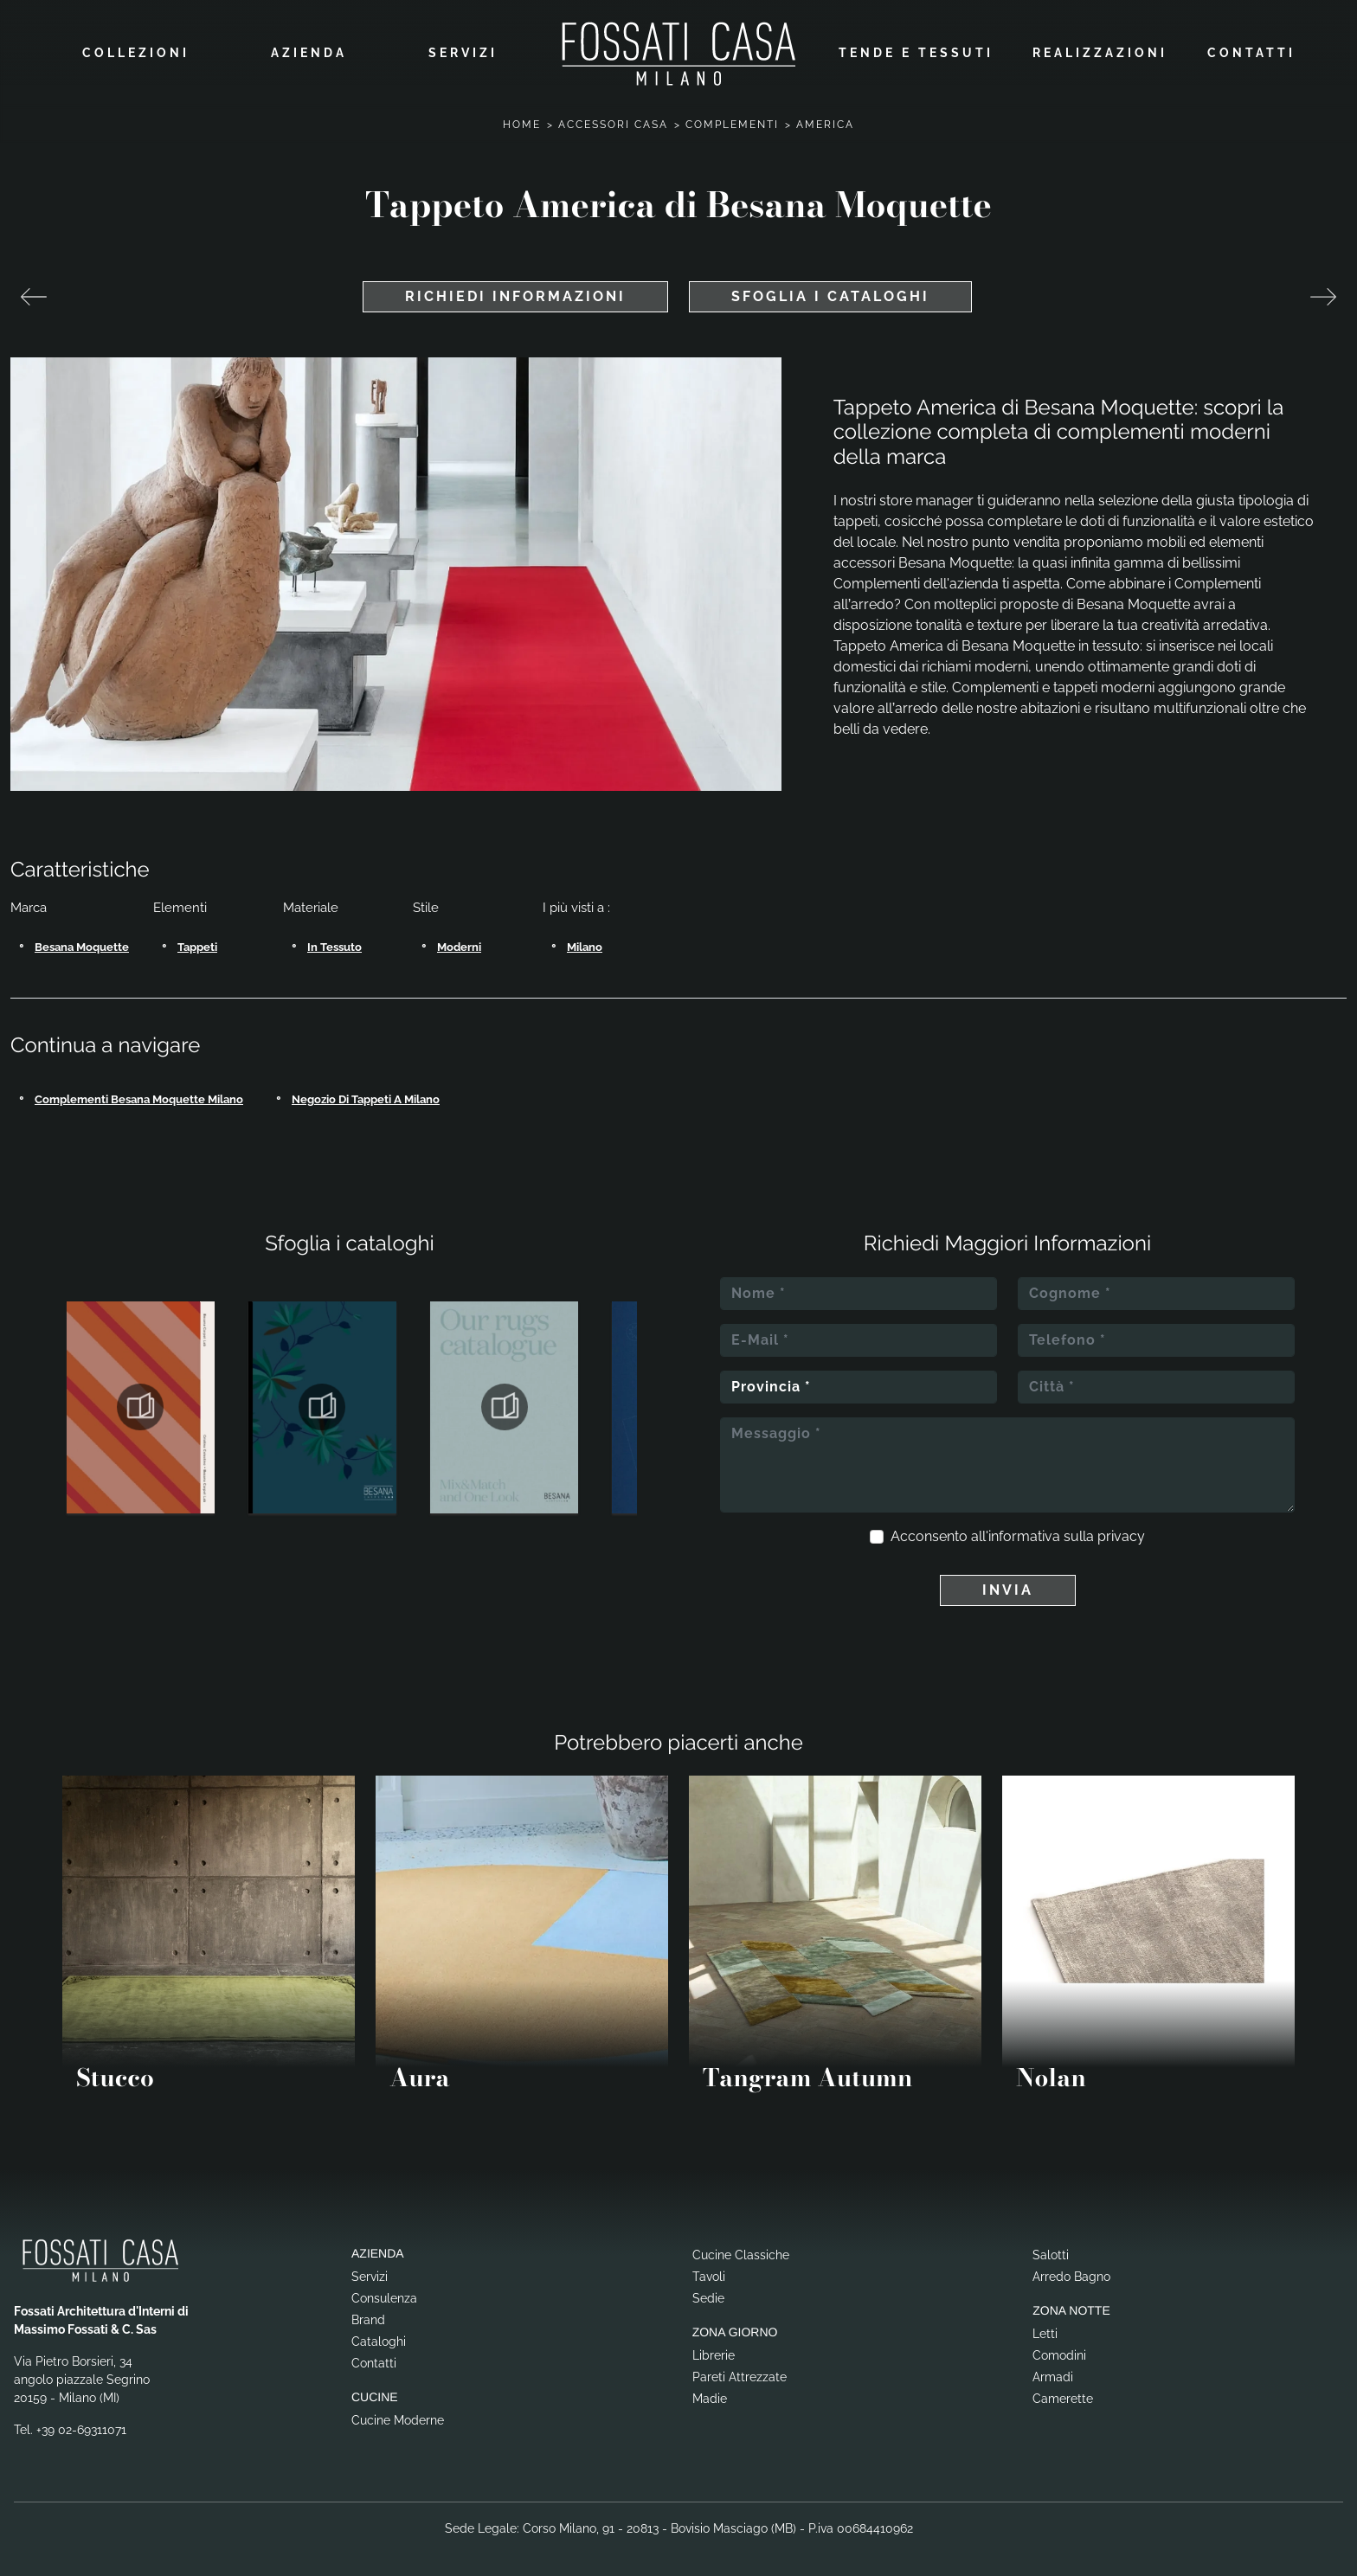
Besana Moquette (82, 940)
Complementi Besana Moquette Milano (139, 1092)
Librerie (713, 2348)
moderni (459, 940)
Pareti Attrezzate (739, 2370)
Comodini (1059, 2348)
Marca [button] (28, 901)
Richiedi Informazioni (515, 289)
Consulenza (384, 2291)
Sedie (708, 2291)
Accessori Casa (613, 118)
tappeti (197, 940)
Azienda (309, 49)
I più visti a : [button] (576, 901)
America (825, 118)
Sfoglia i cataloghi (830, 289)
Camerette (1062, 2392)
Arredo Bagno (1071, 2270)
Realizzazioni (1099, 49)
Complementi (732, 118)
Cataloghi (378, 2335)
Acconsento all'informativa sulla (1018, 1529)
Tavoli (708, 2270)
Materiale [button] (310, 901)
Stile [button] (426, 901)
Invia (1007, 1583)
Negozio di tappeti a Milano (366, 1092)
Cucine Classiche (740, 2248)
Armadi (1052, 2370)
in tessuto (334, 940)
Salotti (1050, 2248)
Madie (709, 2392)
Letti (1045, 2327)
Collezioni (136, 49)
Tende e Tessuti (916, 49)
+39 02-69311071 (81, 2423)
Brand (368, 2313)
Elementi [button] (180, 901)
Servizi (463, 49)
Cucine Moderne (397, 2413)
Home (522, 118)
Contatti (1251, 49)
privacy (1121, 1529)
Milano (584, 940)
